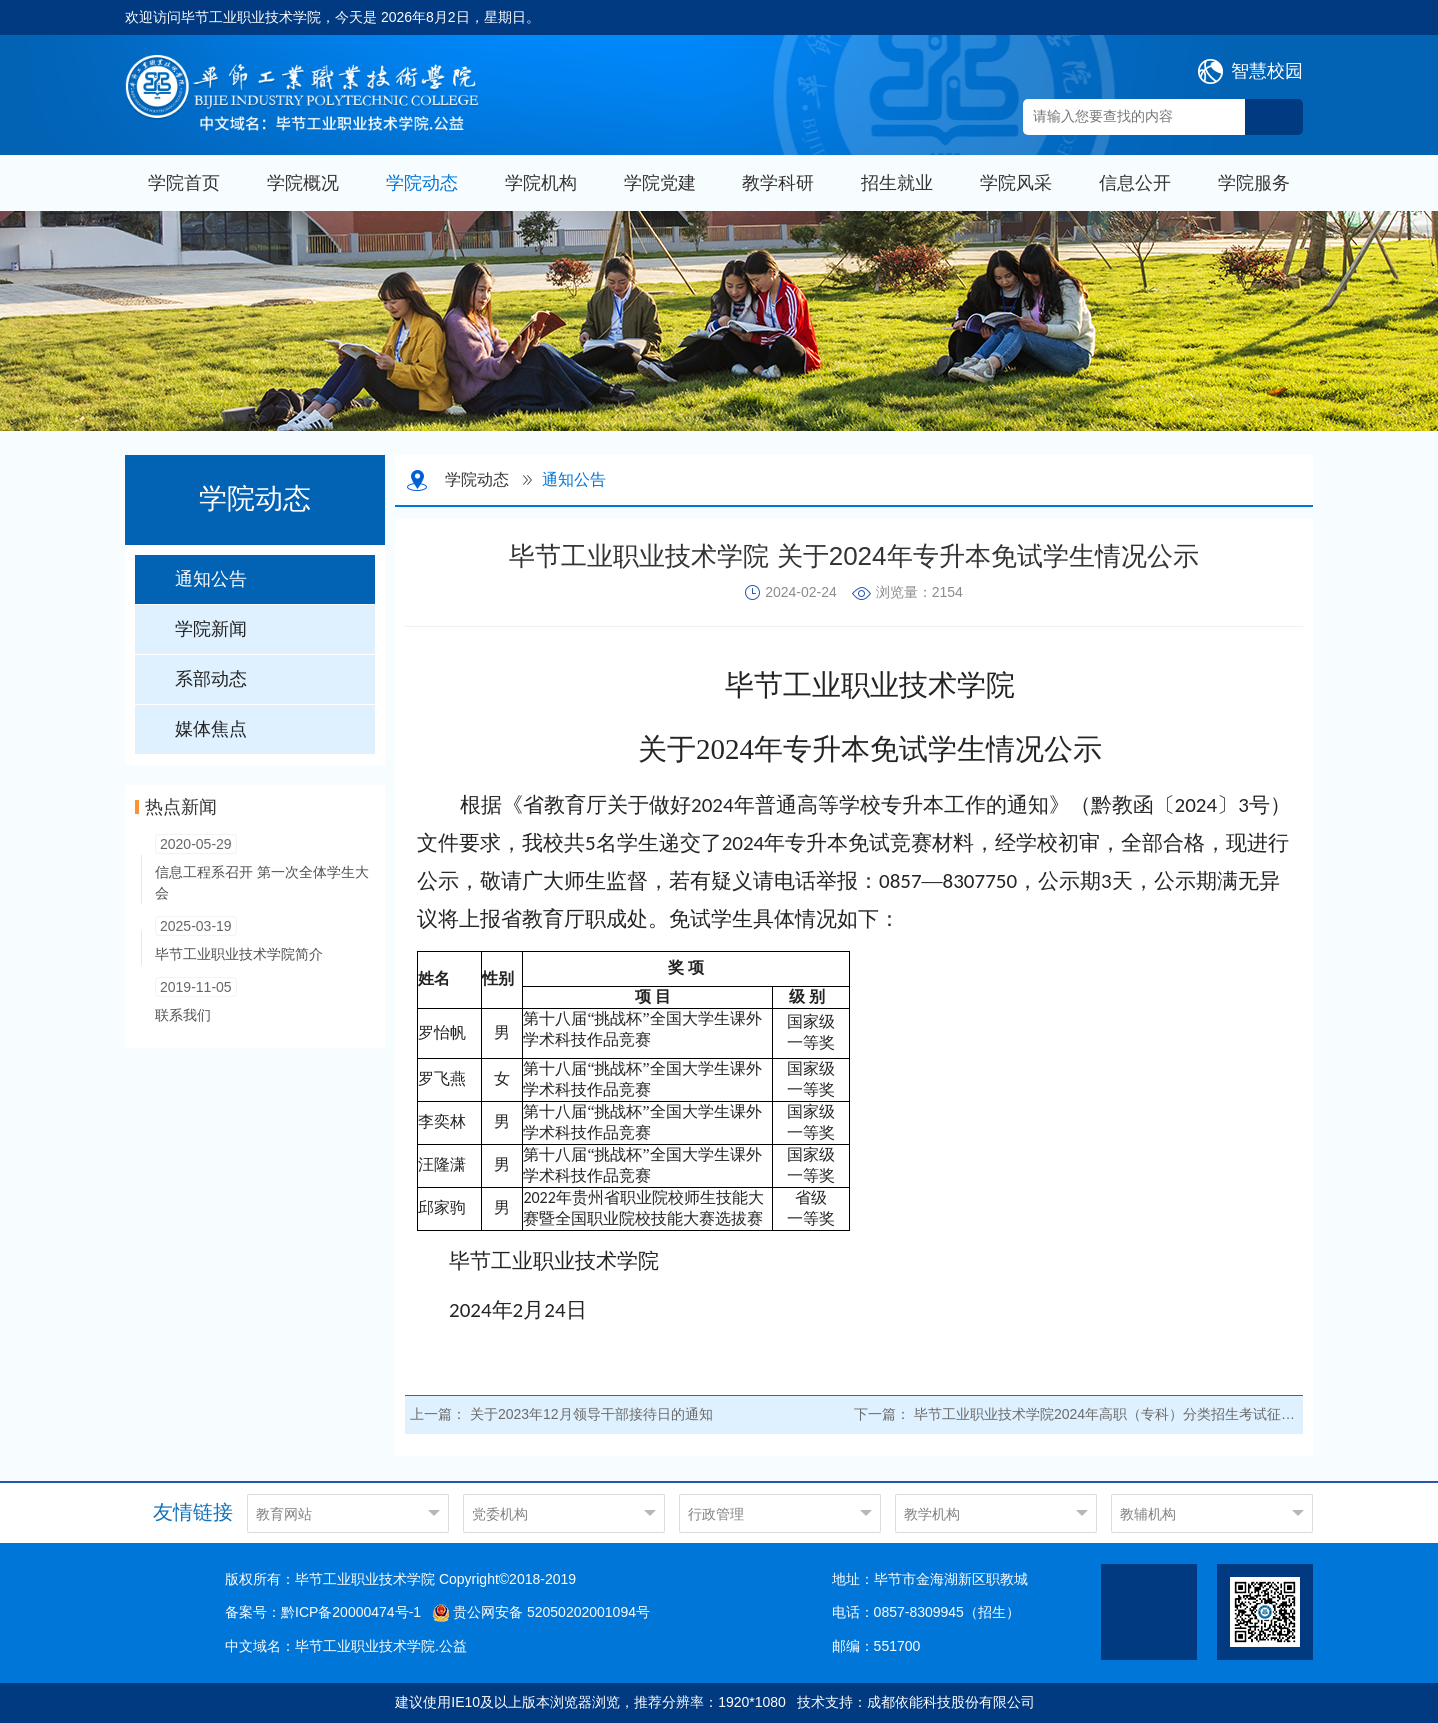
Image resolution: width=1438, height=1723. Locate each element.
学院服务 (1254, 183)
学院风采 (1016, 183)
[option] (719, 321)
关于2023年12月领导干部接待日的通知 (591, 1414)
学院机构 (541, 183)
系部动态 (211, 679)
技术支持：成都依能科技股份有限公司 (916, 1702)
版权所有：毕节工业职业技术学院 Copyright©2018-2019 (400, 1579)
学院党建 (660, 183)
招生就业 (897, 183)
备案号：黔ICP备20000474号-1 (323, 1612)
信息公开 (1135, 183)
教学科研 (778, 183)
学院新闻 (211, 629)
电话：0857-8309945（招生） (926, 1612)
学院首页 (184, 183)
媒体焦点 (211, 729)
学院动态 (422, 183)
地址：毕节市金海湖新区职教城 (930, 1579)
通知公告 (211, 579)
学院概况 (303, 183)
